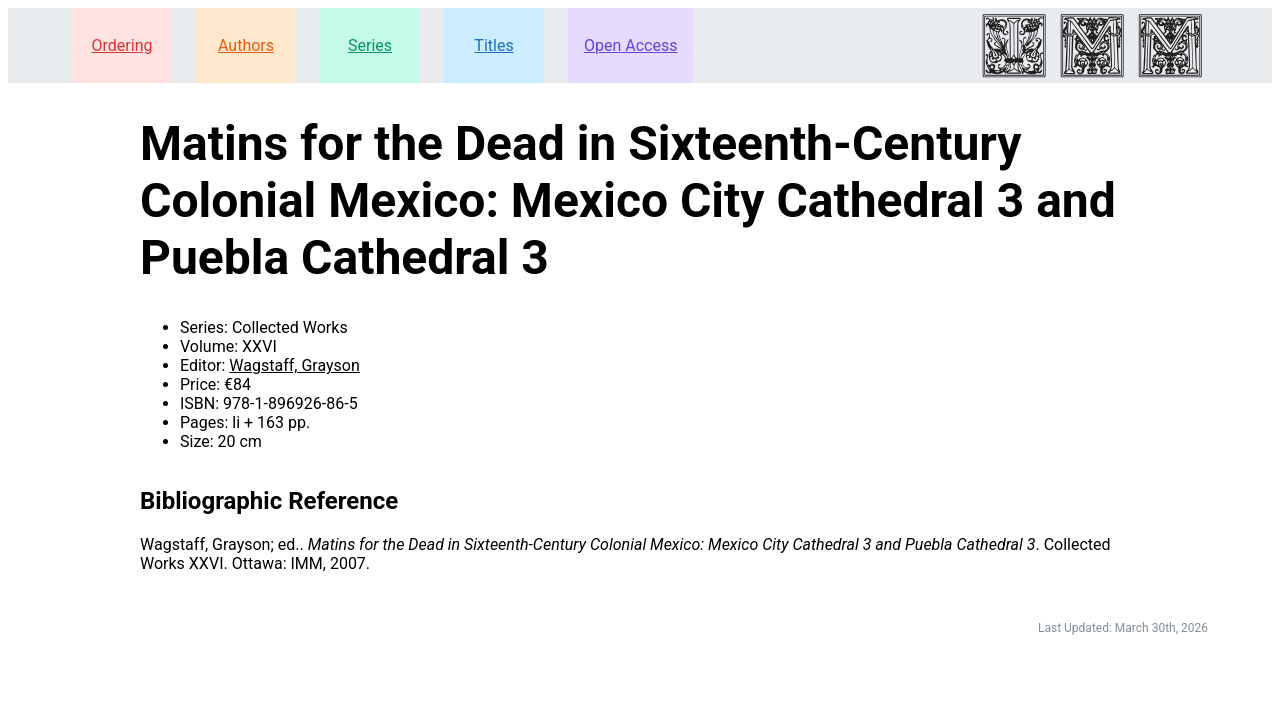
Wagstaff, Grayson (294, 365)
